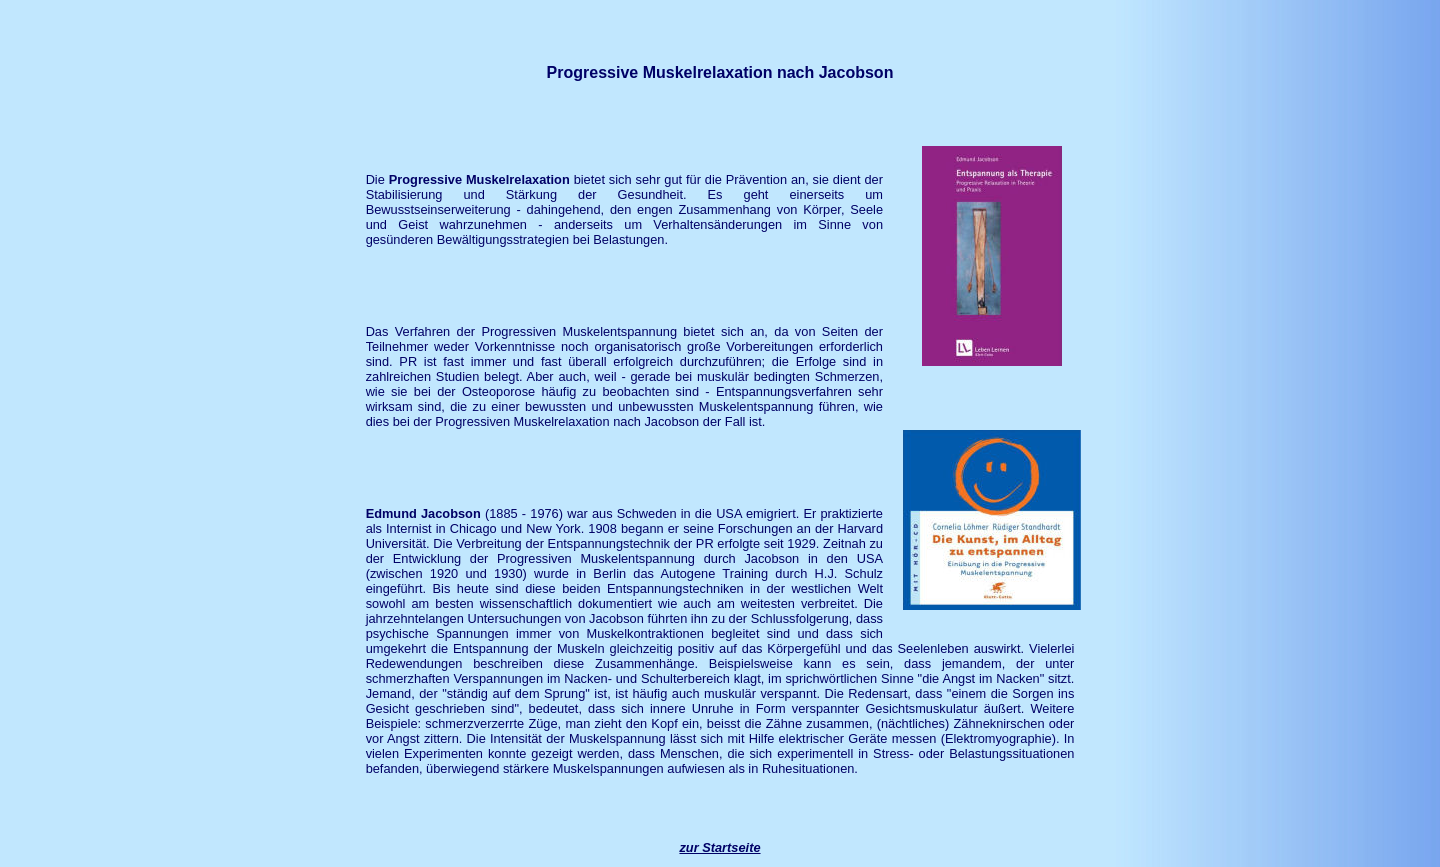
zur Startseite (719, 847)
